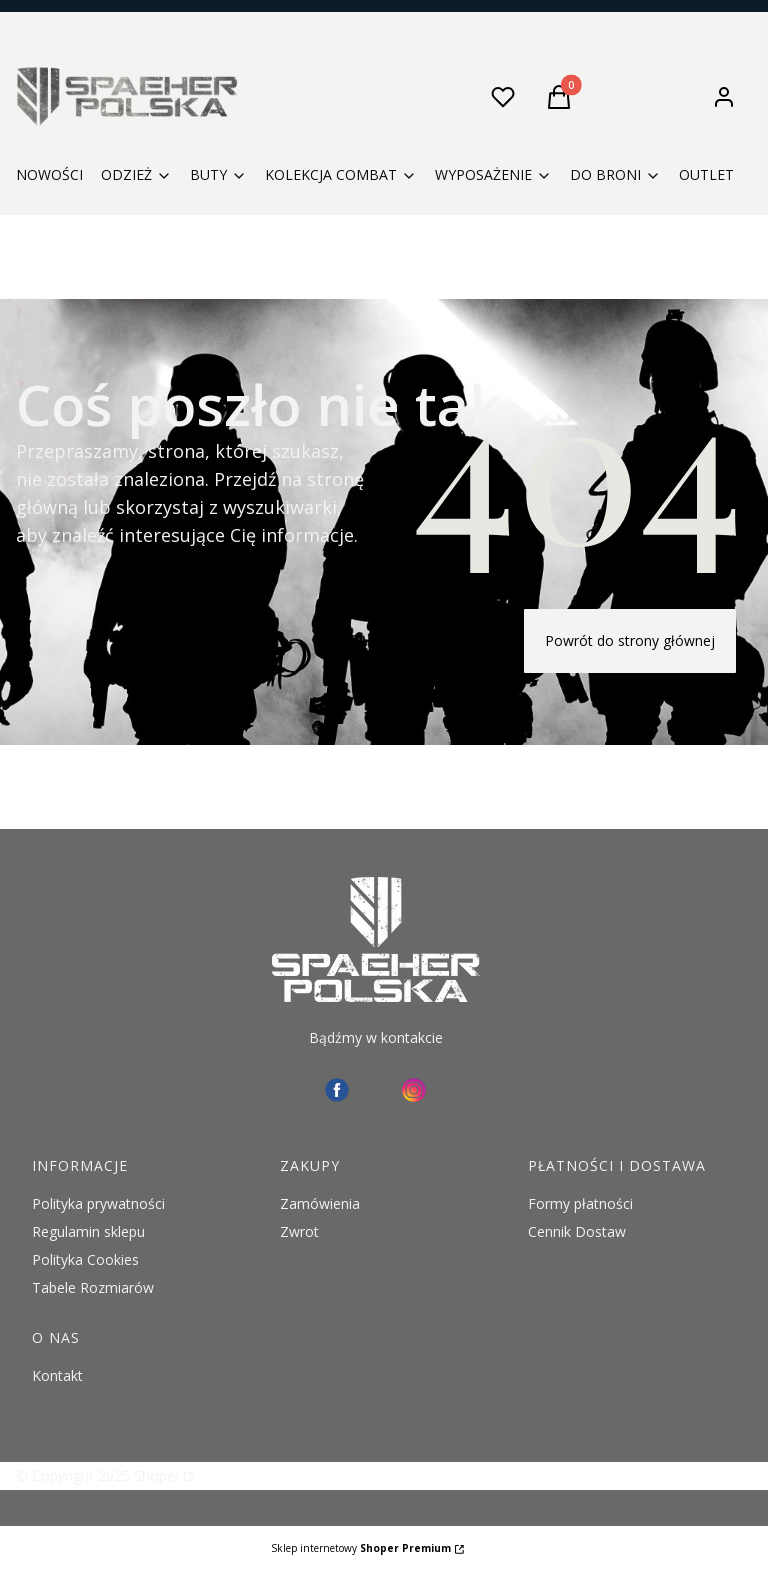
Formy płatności (580, 1203)
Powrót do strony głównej (630, 640)
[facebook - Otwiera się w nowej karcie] (337, 1090)
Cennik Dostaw (577, 1231)
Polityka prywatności (98, 1203)
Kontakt (57, 1375)
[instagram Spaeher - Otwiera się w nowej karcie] (414, 1090)
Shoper (157, 1475)
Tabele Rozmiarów (93, 1287)
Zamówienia (320, 1203)
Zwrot (299, 1231)
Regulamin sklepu (88, 1231)
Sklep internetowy (361, 1548)
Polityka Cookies (85, 1259)
